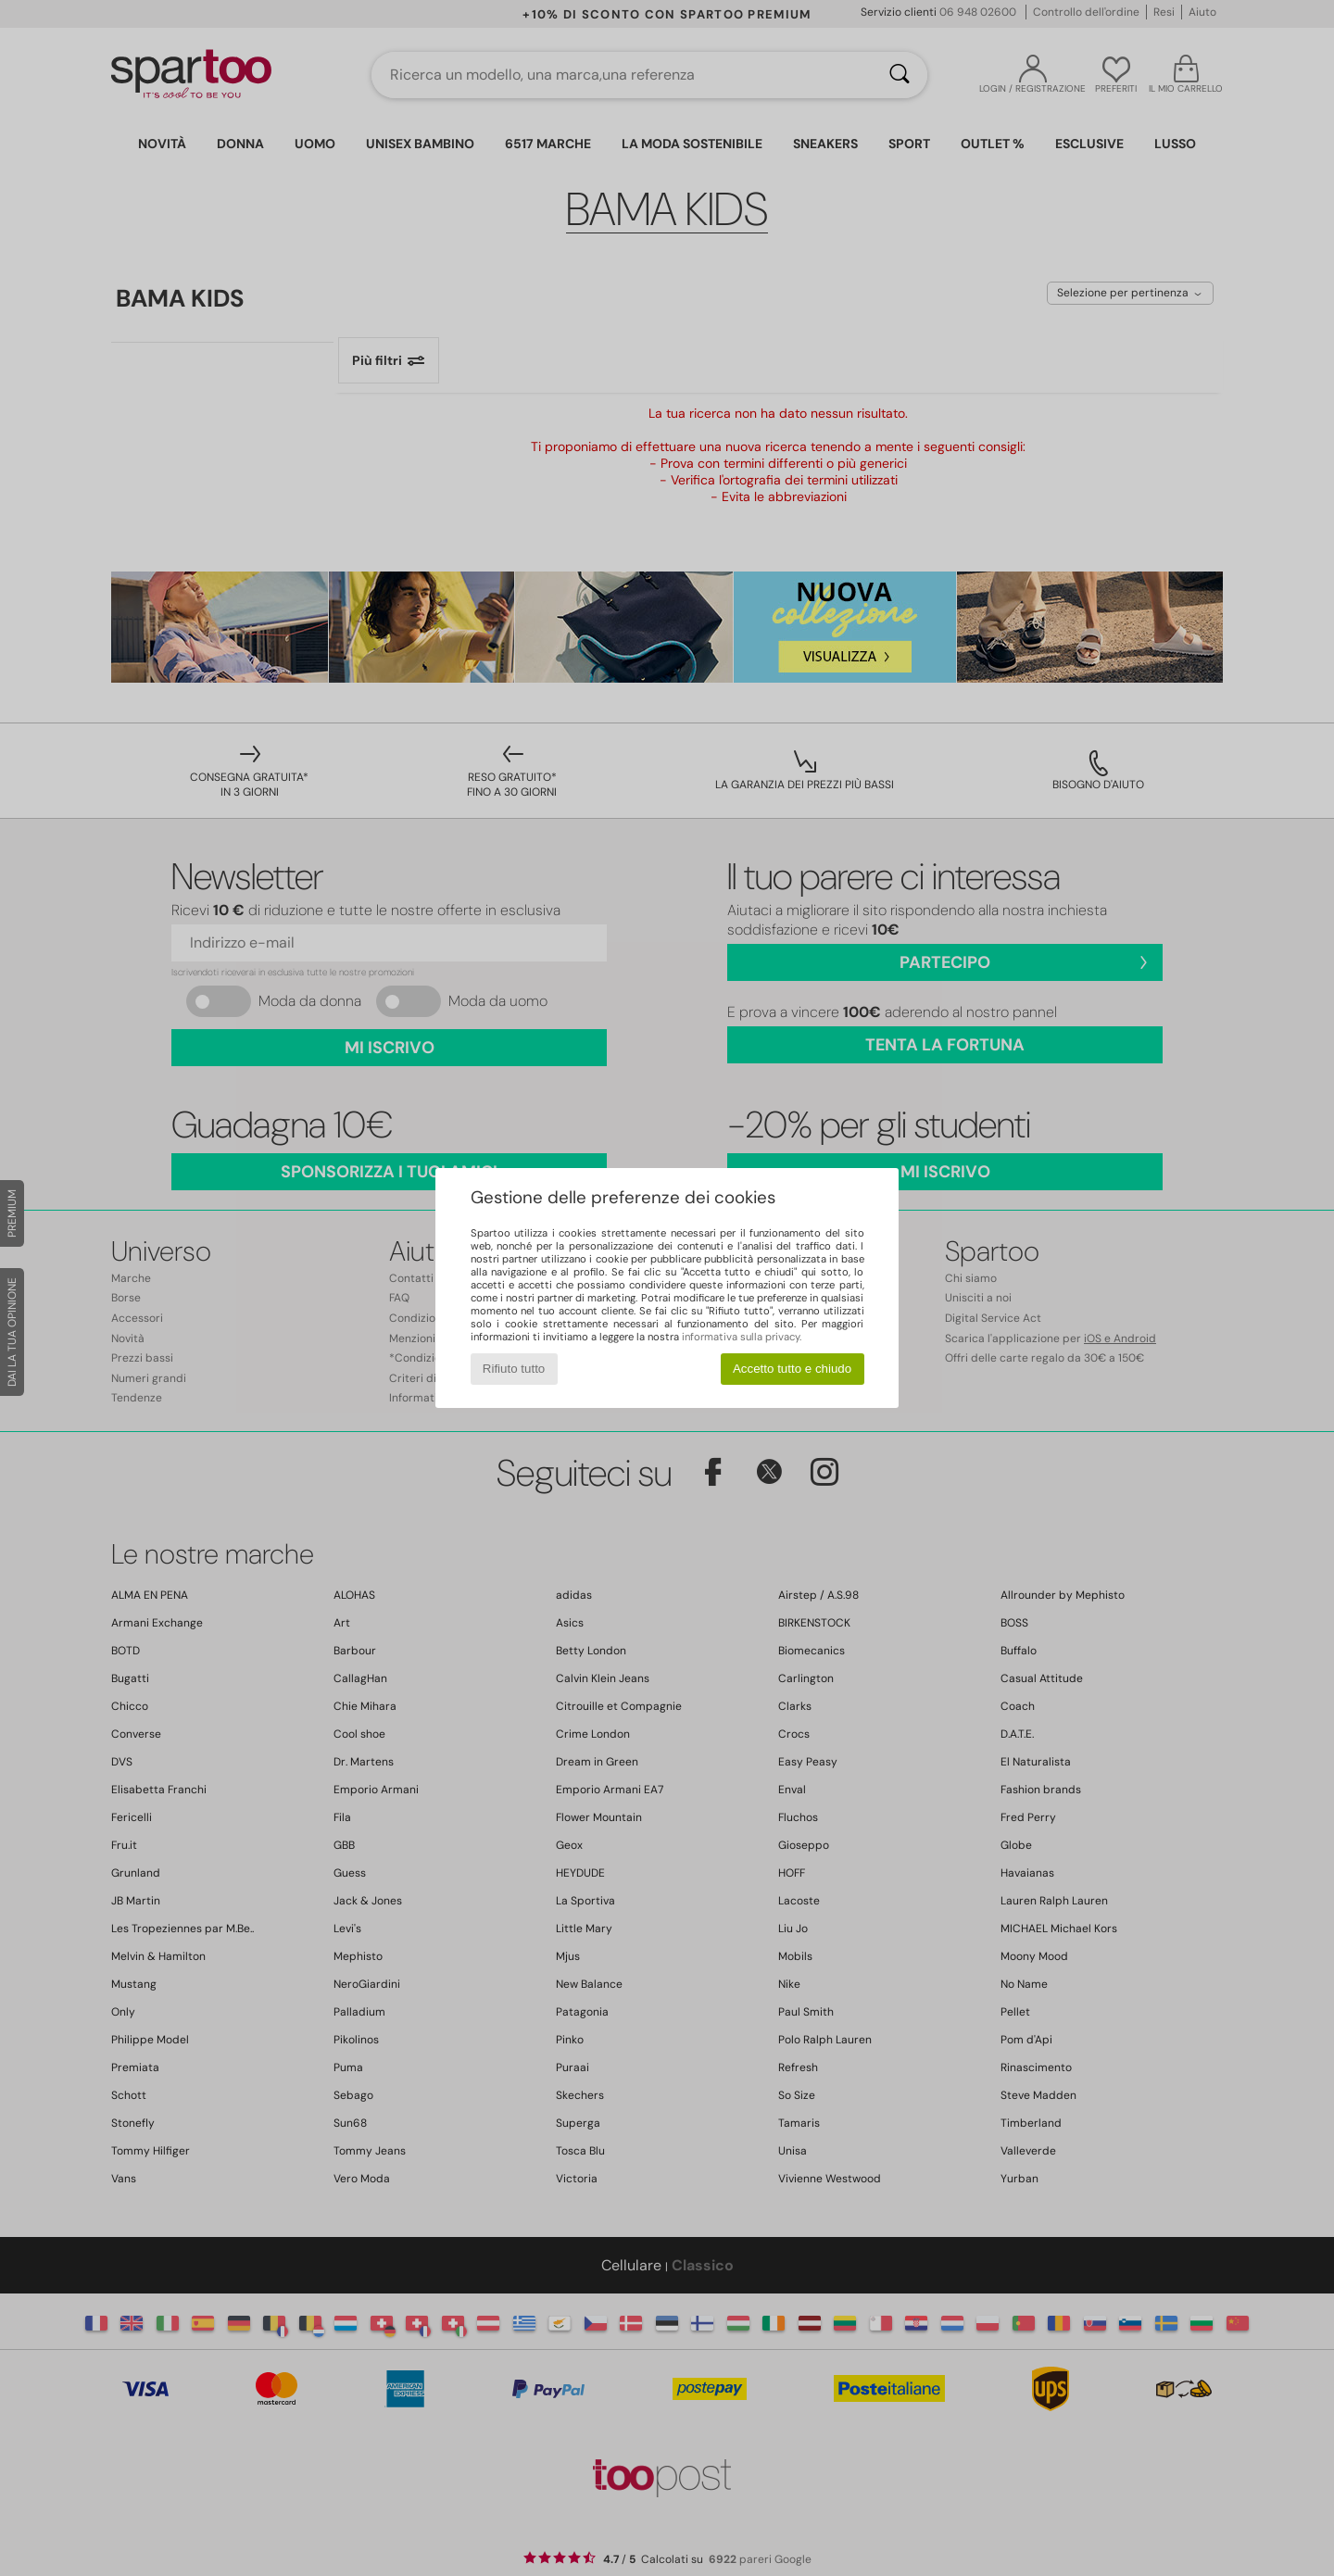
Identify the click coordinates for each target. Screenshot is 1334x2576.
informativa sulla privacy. (741, 1336)
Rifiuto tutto (514, 1369)
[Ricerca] (899, 75)
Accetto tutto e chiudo (792, 1369)
